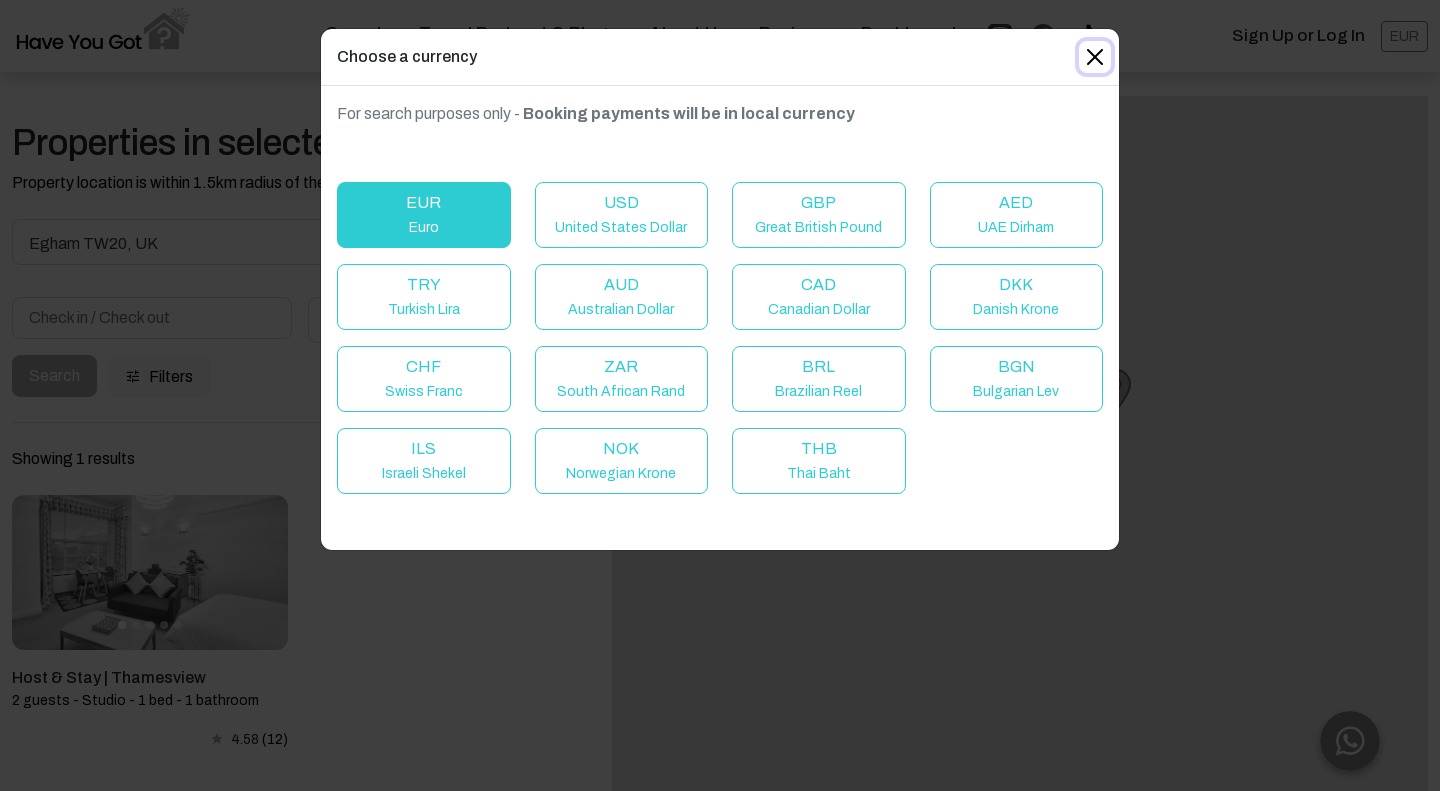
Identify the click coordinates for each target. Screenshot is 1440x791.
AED (1016, 214)
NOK (621, 460)
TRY (424, 296)
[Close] (1095, 57)
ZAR (621, 378)
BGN (1016, 378)
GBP (818, 214)
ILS (424, 460)
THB (819, 460)
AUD (621, 296)
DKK (1016, 296)
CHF (424, 378)
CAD (819, 296)
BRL (818, 378)
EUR (423, 214)
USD (621, 214)
